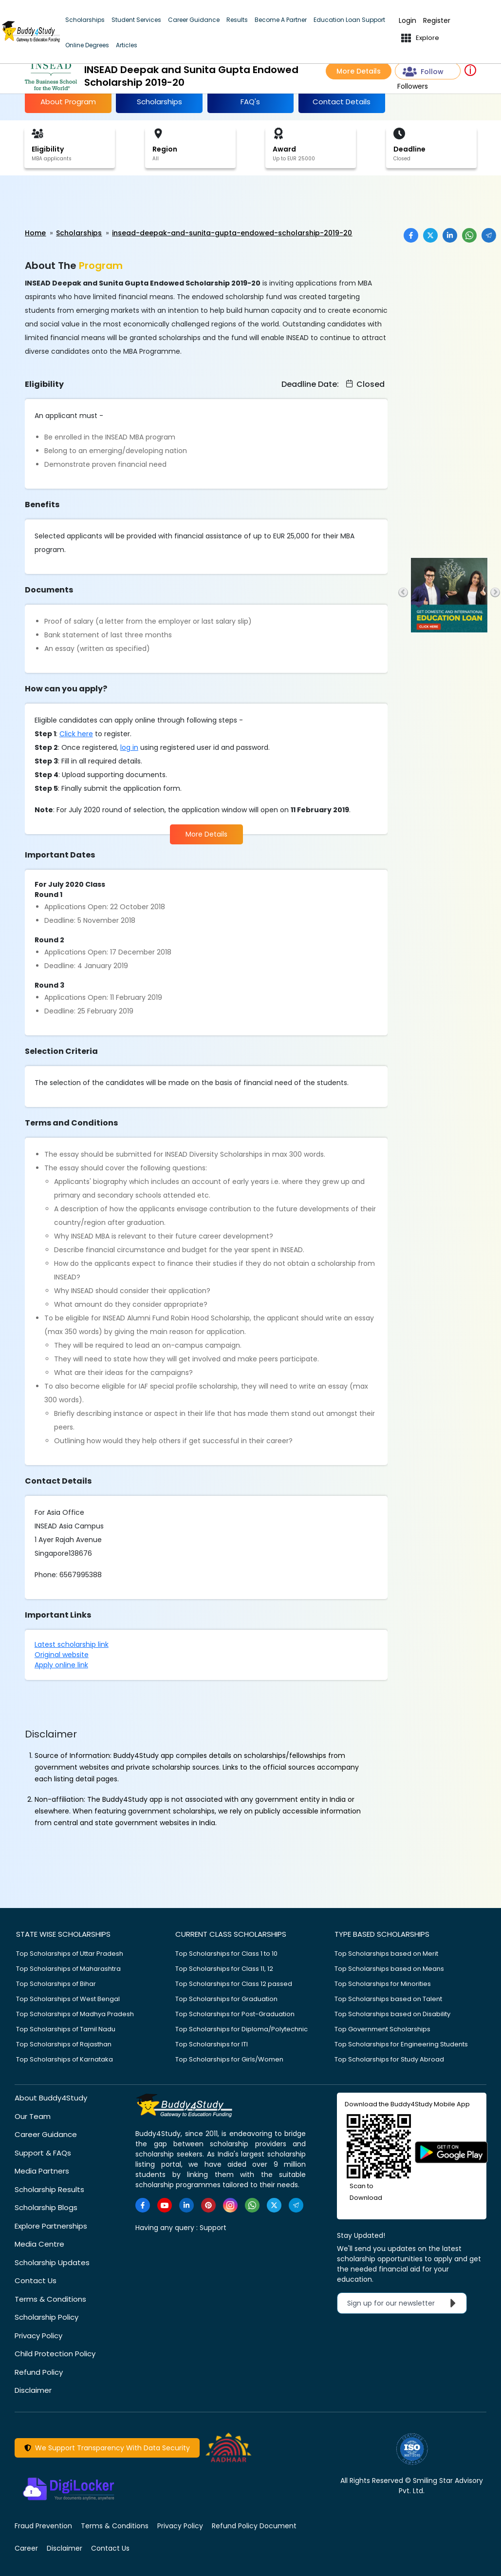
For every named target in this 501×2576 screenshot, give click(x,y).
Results (237, 20)
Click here (76, 734)
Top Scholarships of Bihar (56, 1983)
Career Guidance (194, 20)
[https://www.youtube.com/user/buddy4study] (164, 2205)
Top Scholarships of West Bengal (68, 1999)
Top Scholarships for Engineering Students (401, 2044)
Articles (126, 45)
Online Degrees (87, 45)
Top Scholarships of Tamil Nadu (65, 2029)
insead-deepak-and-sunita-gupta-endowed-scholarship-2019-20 (232, 233)
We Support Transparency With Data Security (107, 2448)
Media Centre (39, 2244)
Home (35, 233)
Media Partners (42, 2171)
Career (26, 2548)
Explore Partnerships (51, 2226)
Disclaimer (33, 2390)
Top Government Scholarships (382, 2029)
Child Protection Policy (55, 2353)
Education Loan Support (349, 20)
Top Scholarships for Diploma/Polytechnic (241, 2029)
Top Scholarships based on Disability (392, 2014)
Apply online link (61, 1665)
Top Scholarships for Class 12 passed (233, 1983)
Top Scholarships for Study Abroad (389, 2059)
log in (129, 747)
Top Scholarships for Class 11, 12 (224, 1968)
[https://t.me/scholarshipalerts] (296, 2205)
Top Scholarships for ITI (211, 2044)
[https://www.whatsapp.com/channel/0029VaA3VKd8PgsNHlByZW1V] (252, 2205)
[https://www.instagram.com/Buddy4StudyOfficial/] (230, 2205)
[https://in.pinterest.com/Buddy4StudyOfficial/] (208, 2205)
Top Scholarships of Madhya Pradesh (75, 2014)
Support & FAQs (43, 2153)
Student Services (136, 20)
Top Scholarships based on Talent (388, 1999)
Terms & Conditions (50, 2299)
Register (436, 20)
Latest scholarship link (72, 1644)
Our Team (33, 2116)
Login (407, 20)
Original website (62, 1655)
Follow (423, 72)
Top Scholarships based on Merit (386, 1953)
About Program (68, 101)
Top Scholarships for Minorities (382, 1983)
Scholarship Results (49, 2189)
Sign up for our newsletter (404, 2303)
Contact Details (342, 101)
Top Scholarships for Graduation (226, 1999)
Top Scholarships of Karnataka (64, 2059)
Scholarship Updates (52, 2262)
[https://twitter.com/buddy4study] (274, 2205)
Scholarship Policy (46, 2317)
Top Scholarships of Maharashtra (68, 1968)
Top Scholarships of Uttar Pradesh (69, 1953)
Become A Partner (281, 20)
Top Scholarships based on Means (389, 1968)
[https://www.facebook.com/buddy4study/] (142, 2205)
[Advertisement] (75, 202)
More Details (358, 71)
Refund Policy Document (254, 2526)
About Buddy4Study (51, 2098)
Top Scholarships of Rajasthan (63, 2044)
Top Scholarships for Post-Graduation (235, 2014)
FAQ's (250, 101)
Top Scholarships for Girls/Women (229, 2059)
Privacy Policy (38, 2335)
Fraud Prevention (43, 2526)
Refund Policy (39, 2372)
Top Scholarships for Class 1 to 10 (226, 1953)
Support (213, 2228)
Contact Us (35, 2280)
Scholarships (85, 20)
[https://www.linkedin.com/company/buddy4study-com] (186, 2205)
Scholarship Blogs (46, 2207)
